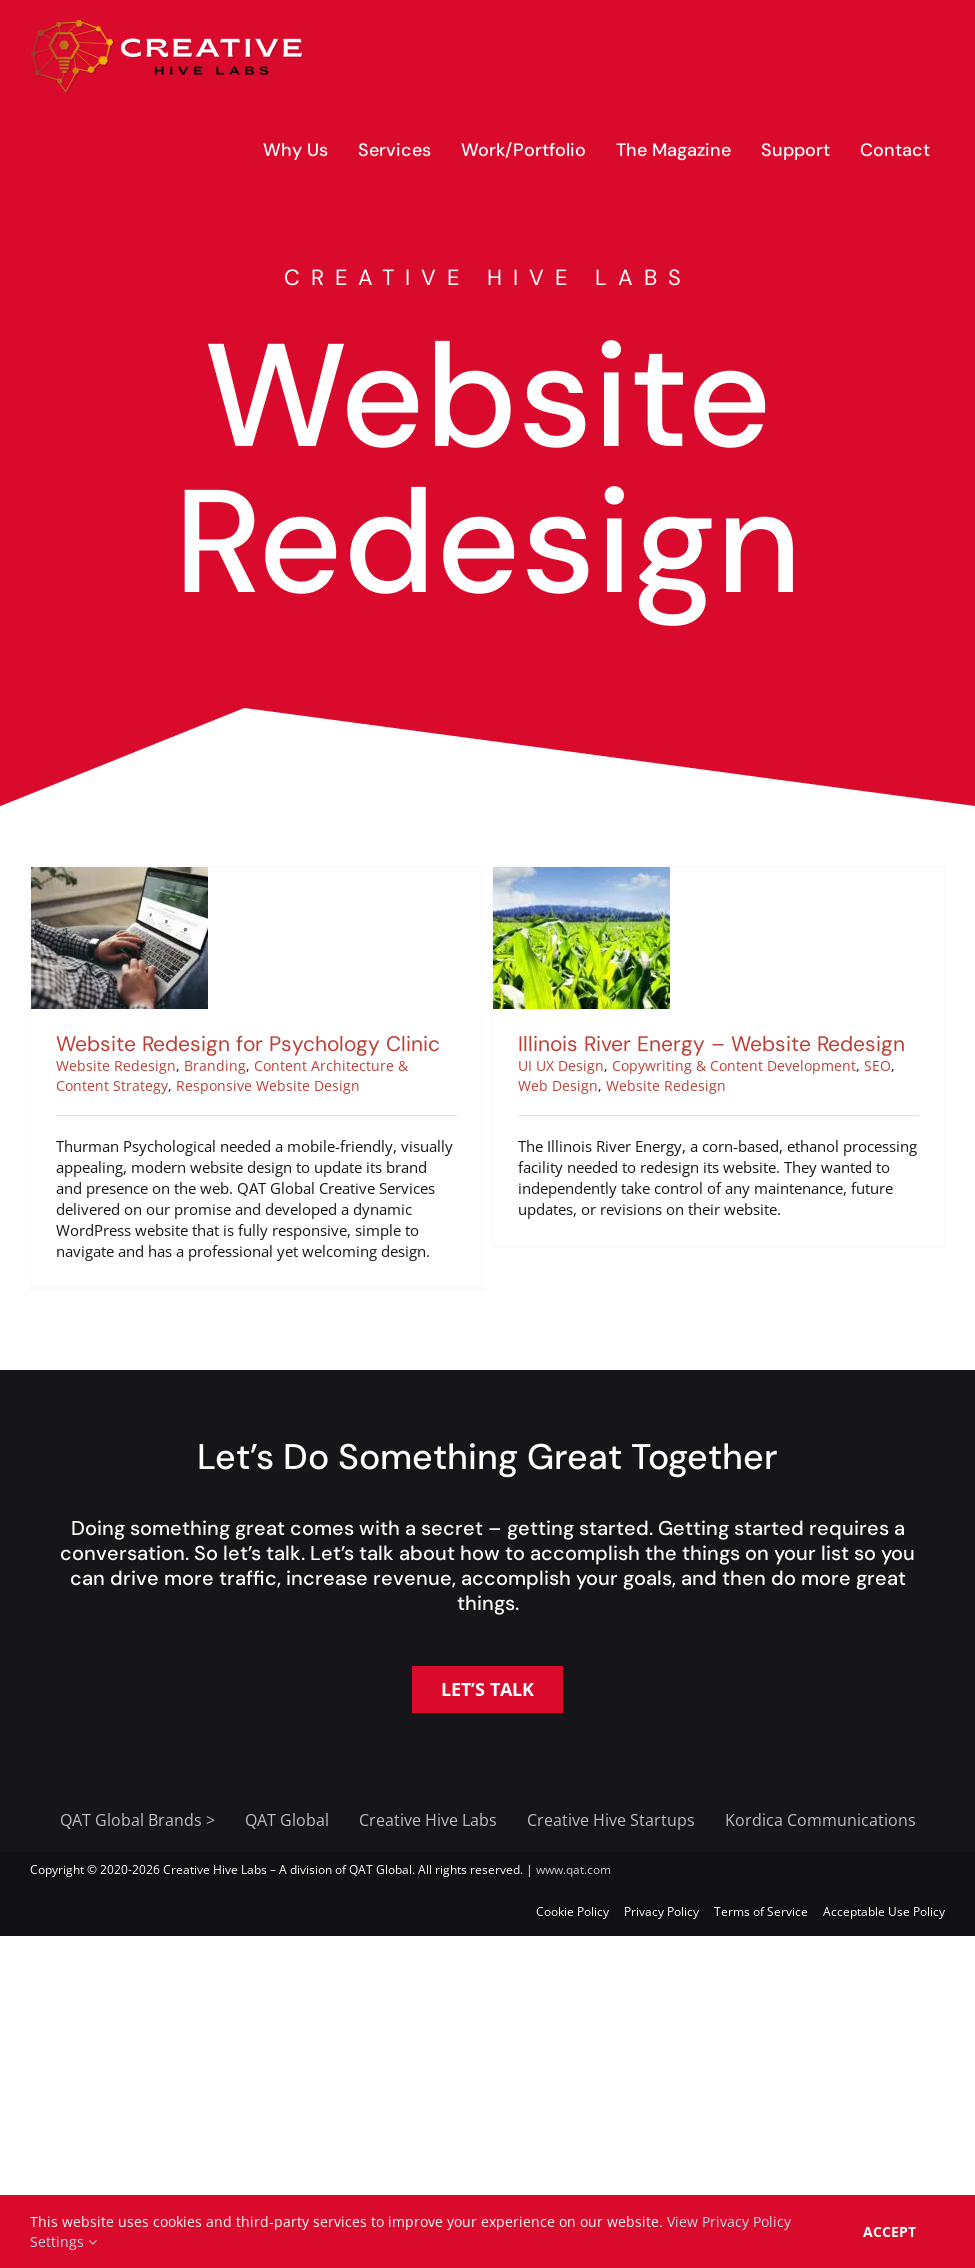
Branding (215, 1065)
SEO (860, 1065)
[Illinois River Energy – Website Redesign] (564, 877)
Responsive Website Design (268, 1085)
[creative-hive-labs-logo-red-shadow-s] (167, 27)
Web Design (541, 1085)
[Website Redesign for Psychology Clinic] (119, 877)
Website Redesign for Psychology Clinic (248, 1044)
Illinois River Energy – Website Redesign (694, 1044)
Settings (63, 2241)
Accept (889, 2231)
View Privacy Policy (729, 2221)
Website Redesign (116, 1065)
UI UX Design (544, 1065)
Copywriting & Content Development (717, 1065)
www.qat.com (573, 1869)
